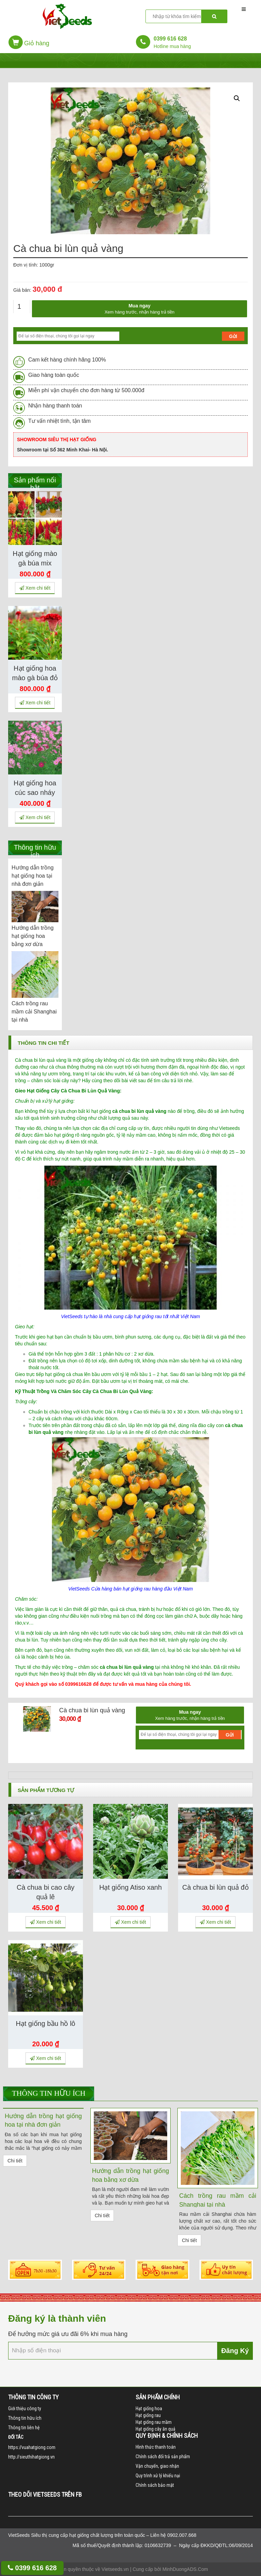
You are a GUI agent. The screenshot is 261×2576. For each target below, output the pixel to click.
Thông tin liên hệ (24, 2427)
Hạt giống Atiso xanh (130, 1887)
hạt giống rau (148, 1316)
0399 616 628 (32, 2568)
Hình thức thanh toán (156, 2447)
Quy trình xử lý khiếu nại (158, 2475)
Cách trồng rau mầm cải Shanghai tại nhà (34, 1012)
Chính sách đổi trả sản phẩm (163, 2456)
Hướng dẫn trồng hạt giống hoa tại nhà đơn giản (33, 876)
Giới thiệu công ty (24, 2408)
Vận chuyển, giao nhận (157, 2466)
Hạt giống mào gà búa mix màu (35, 563)
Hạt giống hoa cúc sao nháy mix (35, 792)
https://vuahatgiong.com (31, 2447)
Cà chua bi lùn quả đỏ (215, 1887)
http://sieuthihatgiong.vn (31, 2457)
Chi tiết (14, 2160)
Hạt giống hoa (149, 2408)
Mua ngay (139, 309)
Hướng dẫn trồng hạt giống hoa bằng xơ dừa (33, 936)
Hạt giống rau (148, 2415)
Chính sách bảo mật (155, 2485)
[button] (28, 43)
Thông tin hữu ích (48, 2093)
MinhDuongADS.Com (185, 2569)
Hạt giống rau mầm (154, 2422)
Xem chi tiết (34, 588)
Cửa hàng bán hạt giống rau (121, 1588)
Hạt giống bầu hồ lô (45, 2023)
